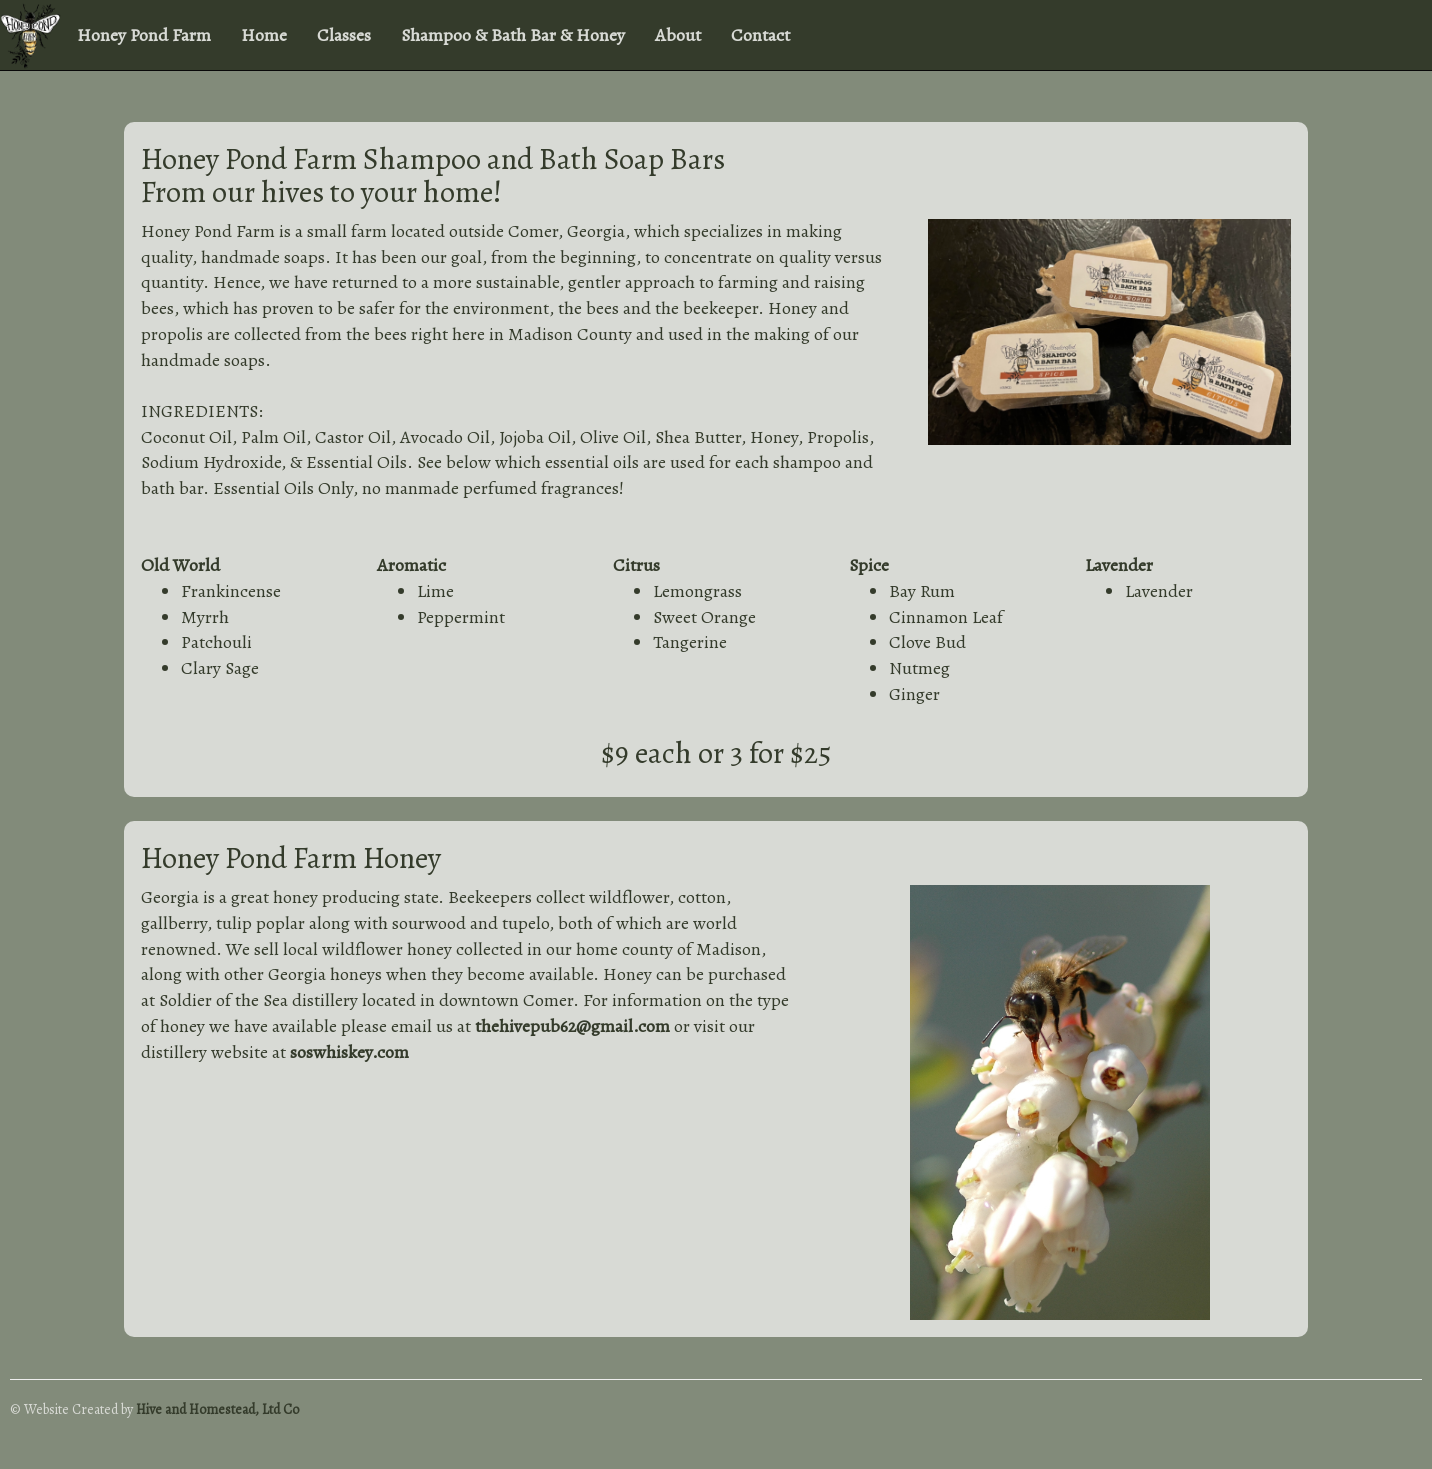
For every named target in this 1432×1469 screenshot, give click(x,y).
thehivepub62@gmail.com (572, 1026)
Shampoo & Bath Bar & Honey (513, 35)
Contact (760, 35)
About (678, 35)
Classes (344, 35)
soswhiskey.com (349, 1052)
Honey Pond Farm (144, 35)
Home (264, 35)
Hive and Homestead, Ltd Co (217, 1409)
